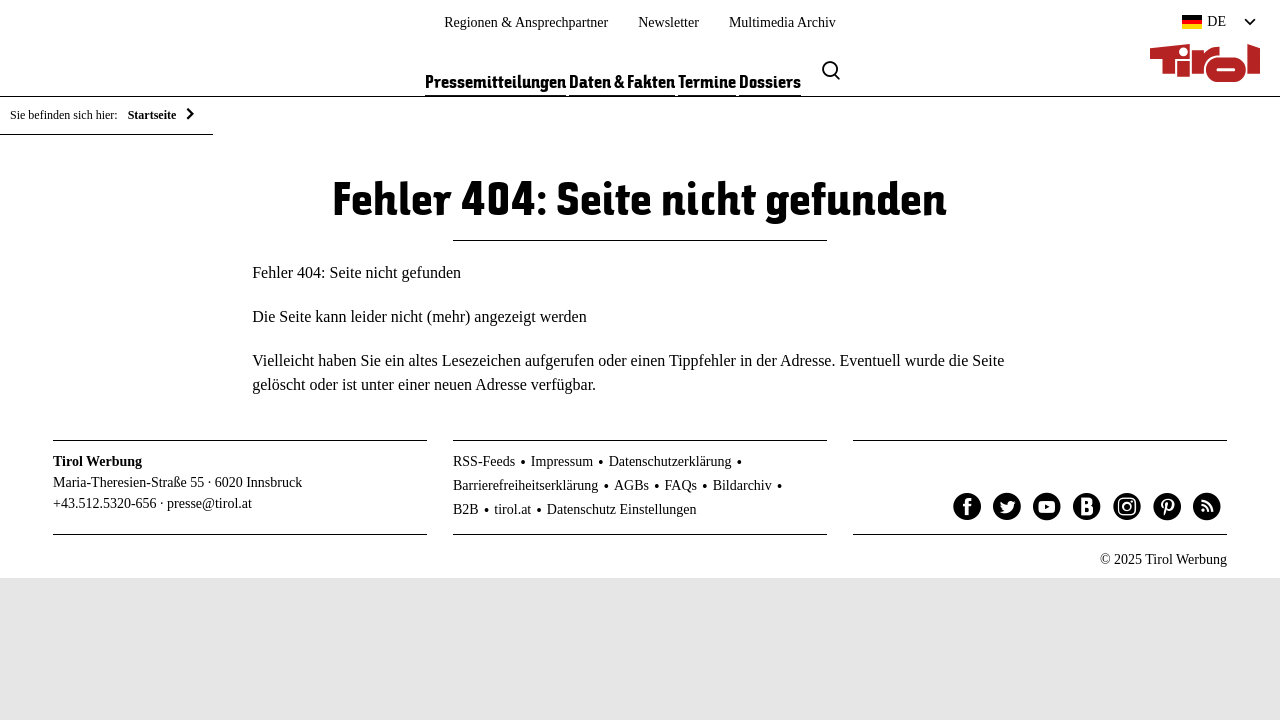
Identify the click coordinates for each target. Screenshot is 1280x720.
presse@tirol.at (209, 503)
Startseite (152, 115)
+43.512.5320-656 (105, 503)
